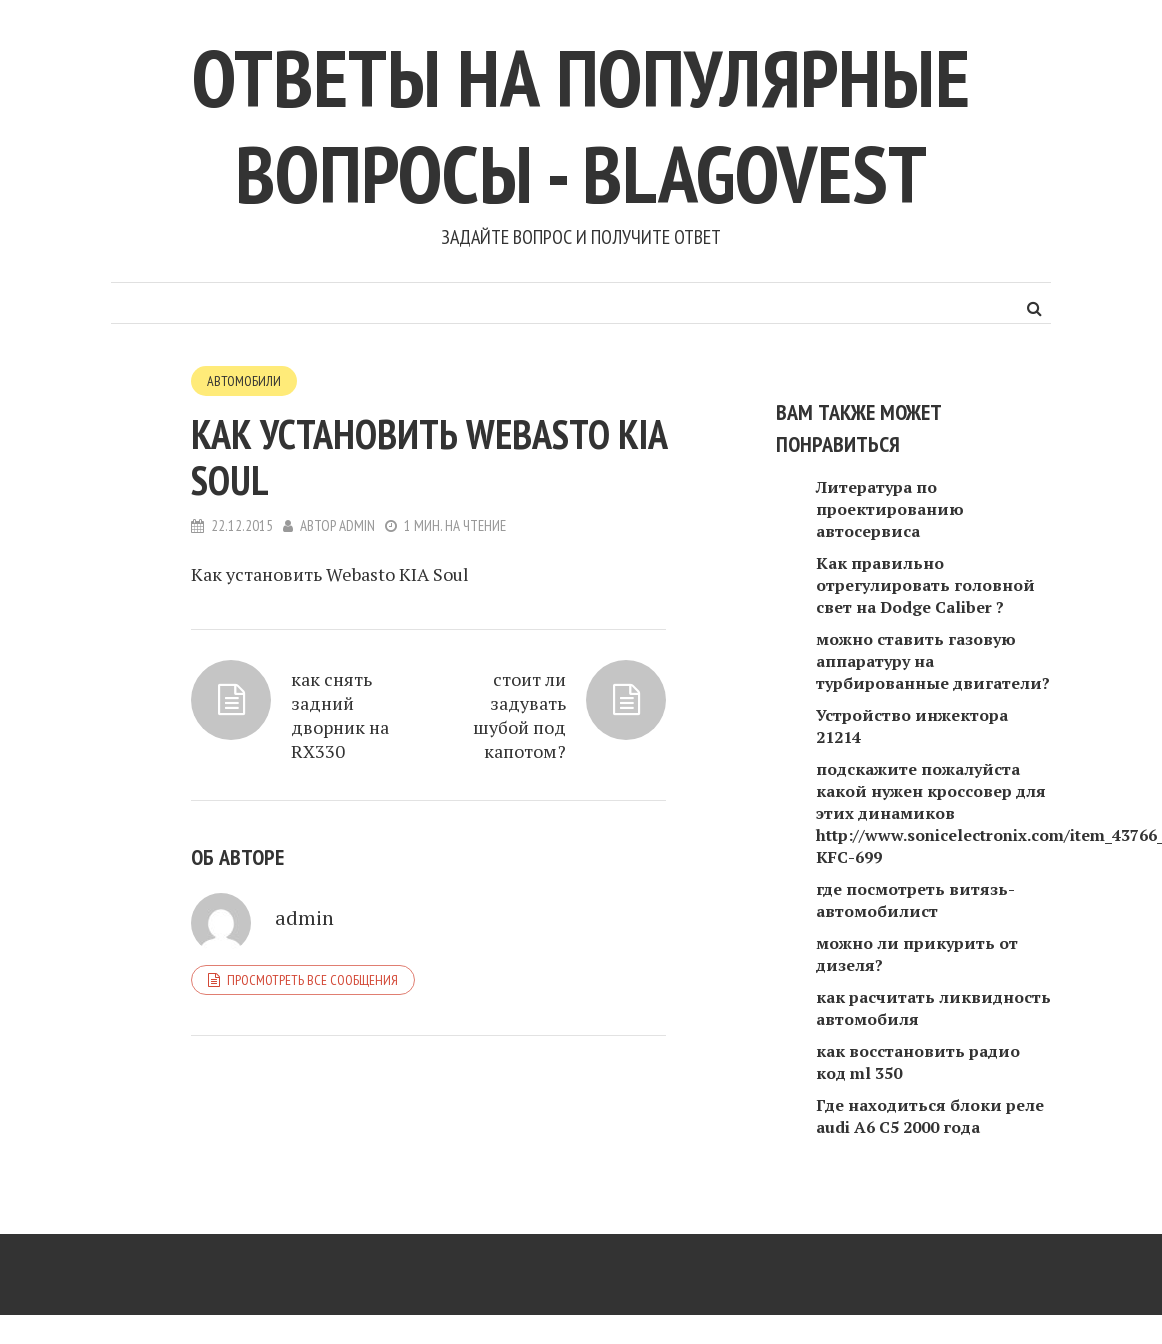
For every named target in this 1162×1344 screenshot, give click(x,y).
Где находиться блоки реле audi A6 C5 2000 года (930, 1116)
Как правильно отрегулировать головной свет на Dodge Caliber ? (925, 585)
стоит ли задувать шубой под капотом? (519, 715)
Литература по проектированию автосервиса (890, 509)
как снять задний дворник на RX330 (340, 715)
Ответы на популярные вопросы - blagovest (581, 125)
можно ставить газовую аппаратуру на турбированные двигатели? (933, 661)
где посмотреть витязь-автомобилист (915, 900)
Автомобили (244, 381)
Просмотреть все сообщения (312, 980)
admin (357, 525)
